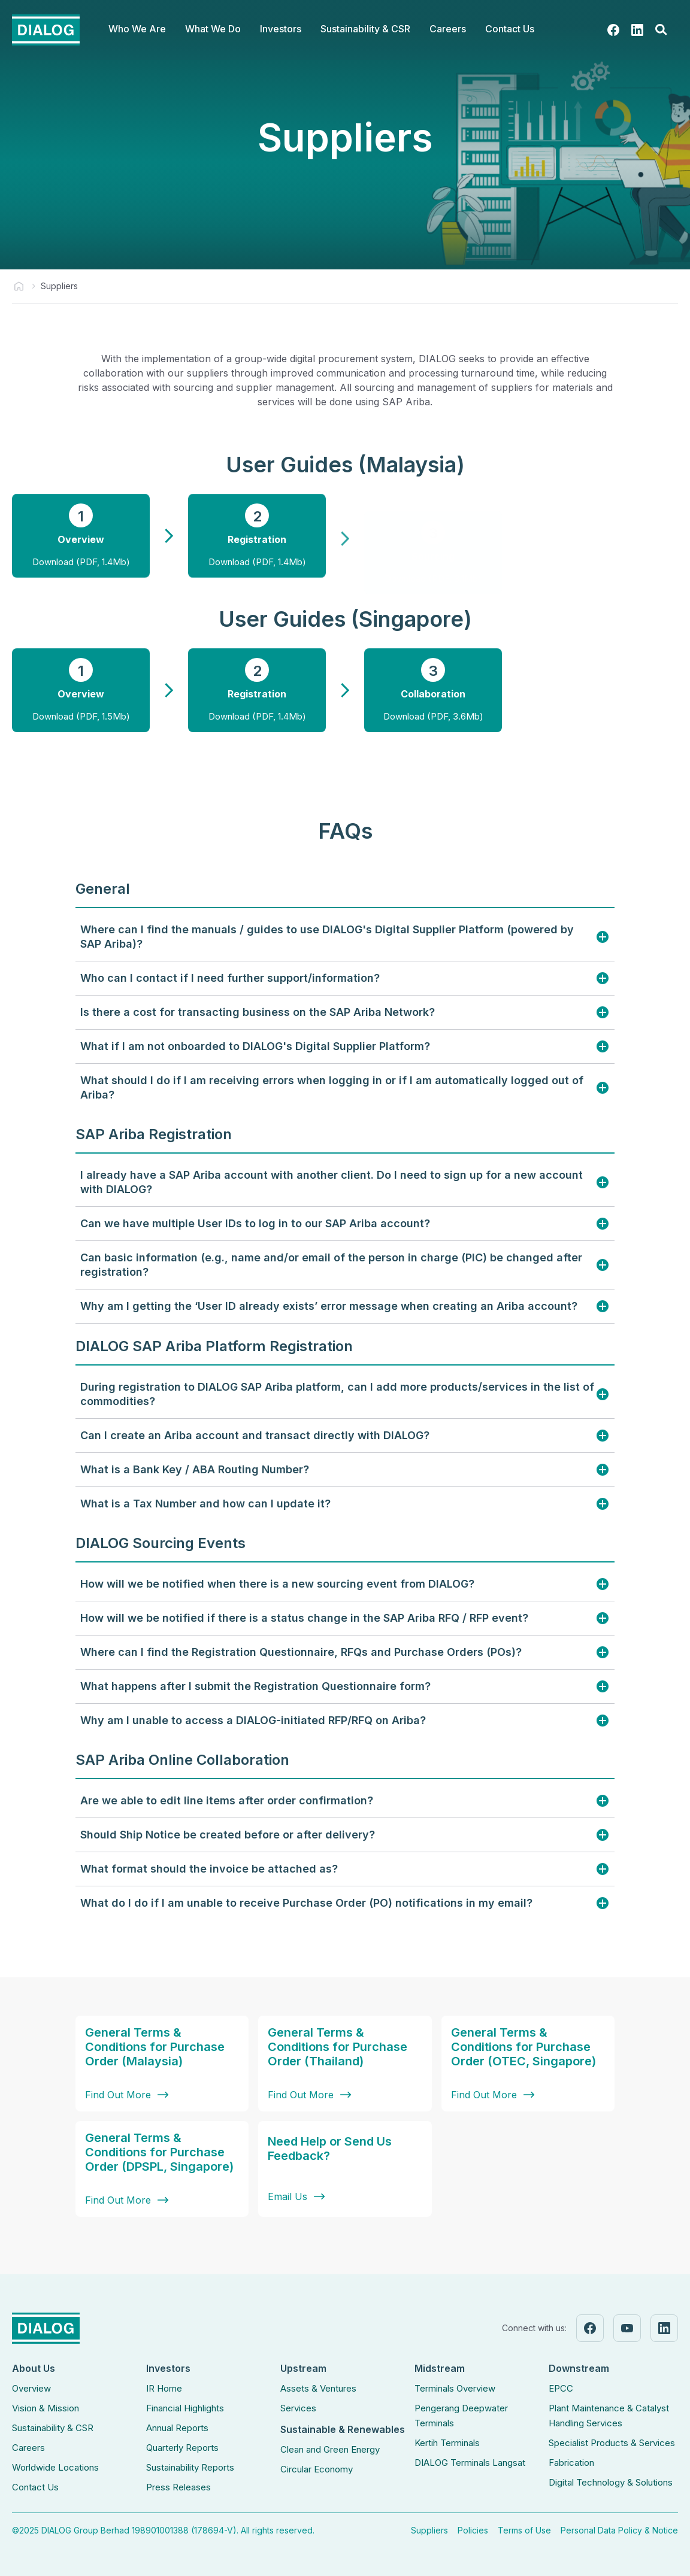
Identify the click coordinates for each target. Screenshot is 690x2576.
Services (298, 2408)
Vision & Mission (45, 2408)
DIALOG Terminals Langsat (469, 2462)
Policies (473, 2530)
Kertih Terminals (447, 2442)
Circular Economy (316, 2469)
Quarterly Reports (182, 2447)
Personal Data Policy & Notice (619, 2530)
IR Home (164, 2388)
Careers (28, 2447)
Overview (31, 2388)
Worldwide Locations (55, 2467)
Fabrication (571, 2462)
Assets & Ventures (318, 2388)
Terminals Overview (454, 2388)
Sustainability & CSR (52, 2428)
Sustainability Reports (190, 2467)
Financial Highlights (185, 2408)
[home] (46, 29)
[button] (137, 30)
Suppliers (429, 2530)
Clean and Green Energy (330, 2449)
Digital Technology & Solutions (611, 2482)
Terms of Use (524, 2530)
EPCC (561, 2388)
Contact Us (509, 29)
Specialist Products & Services (612, 2442)
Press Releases (178, 2487)
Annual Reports (177, 2428)
